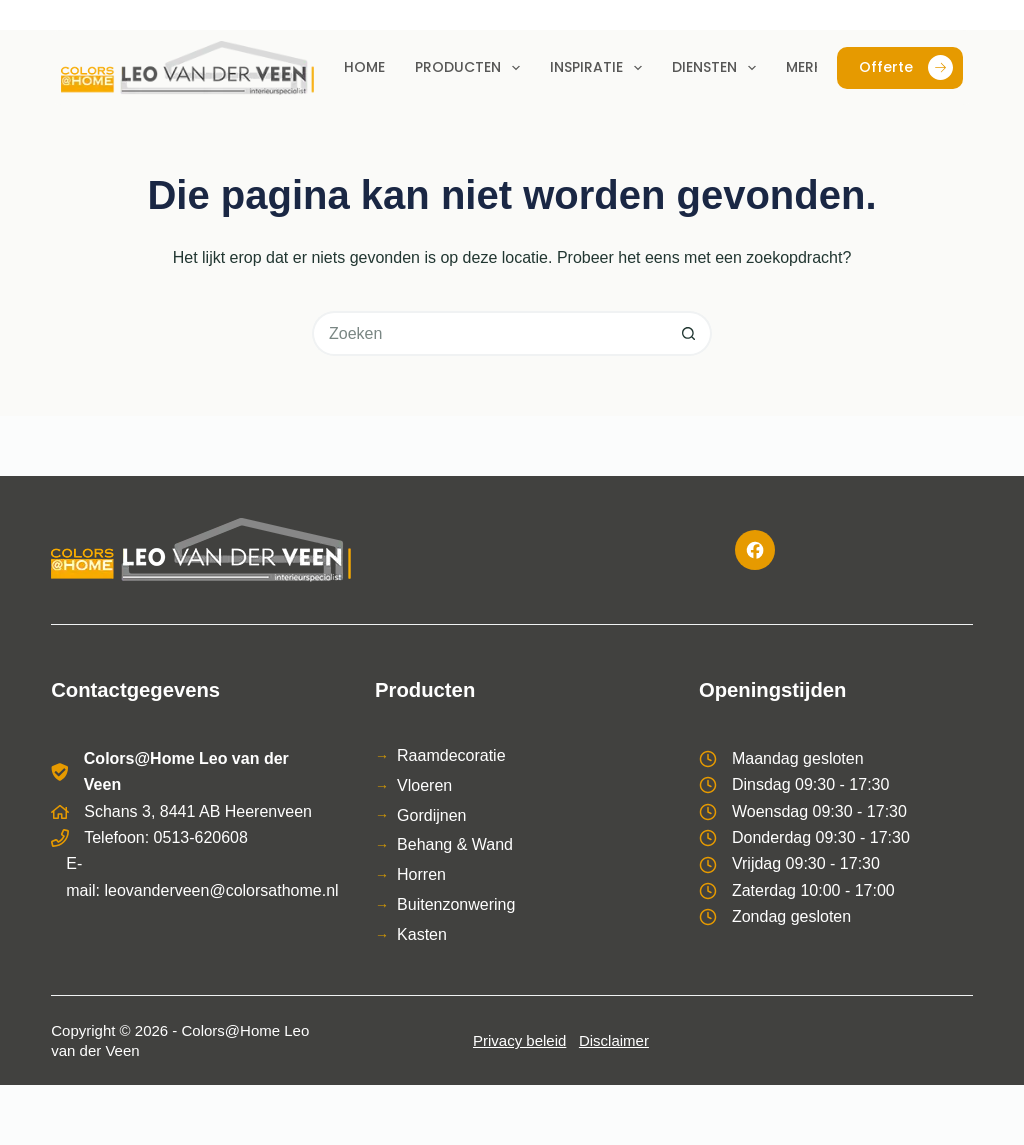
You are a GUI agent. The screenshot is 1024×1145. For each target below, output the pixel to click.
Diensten (718, 68)
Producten (471, 68)
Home (364, 67)
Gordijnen (431, 815)
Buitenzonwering (456, 904)
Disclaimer (614, 1040)
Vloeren (424, 785)
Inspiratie (600, 68)
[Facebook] (755, 550)
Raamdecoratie (451, 755)
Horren (421, 874)
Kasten (422, 934)
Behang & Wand (455, 844)
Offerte (906, 67)
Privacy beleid (519, 1040)
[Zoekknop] (689, 333)
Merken (813, 67)
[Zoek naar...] (489, 333)
